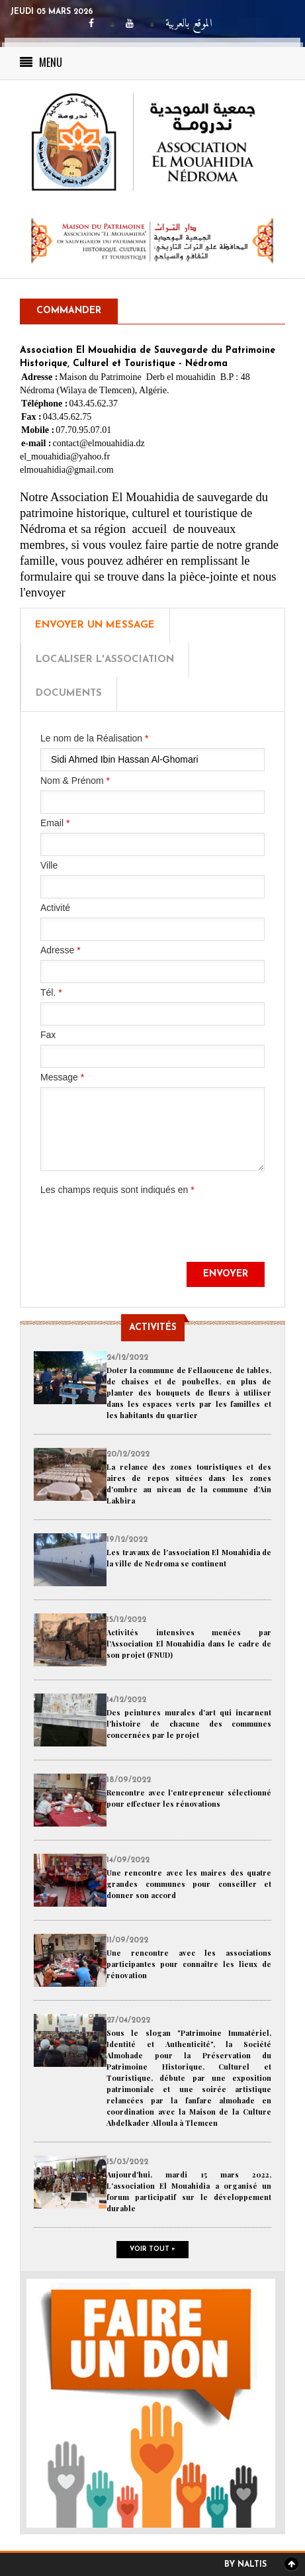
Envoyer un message (95, 625)
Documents (69, 693)
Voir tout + (152, 2249)
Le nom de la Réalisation (94, 738)
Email (54, 823)
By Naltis (245, 2565)
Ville (49, 865)
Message (62, 1077)
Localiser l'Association (105, 660)
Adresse (60, 950)
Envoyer (225, 1274)
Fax (48, 1034)
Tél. (51, 992)
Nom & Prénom (75, 780)
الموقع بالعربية (188, 24)
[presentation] (140, 1236)
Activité (55, 907)
